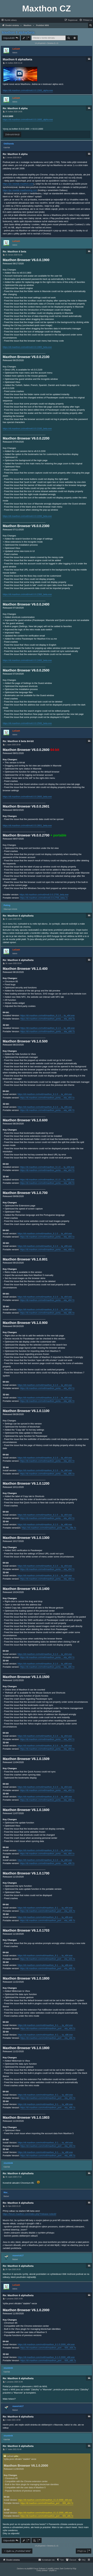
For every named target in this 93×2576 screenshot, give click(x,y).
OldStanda (9, 144)
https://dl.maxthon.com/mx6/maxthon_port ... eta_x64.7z (47, 1911)
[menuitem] (85, 20)
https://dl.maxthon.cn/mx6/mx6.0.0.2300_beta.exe (27, 594)
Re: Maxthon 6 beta (14, 251)
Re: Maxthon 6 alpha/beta (18, 915)
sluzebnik (8, 2163)
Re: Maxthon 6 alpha (15, 108)
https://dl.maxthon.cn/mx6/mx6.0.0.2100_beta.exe (27, 428)
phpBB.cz (53, 2570)
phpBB (29, 2569)
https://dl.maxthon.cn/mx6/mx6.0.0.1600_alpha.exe (28, 119)
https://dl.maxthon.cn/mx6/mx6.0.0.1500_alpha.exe (28, 90)
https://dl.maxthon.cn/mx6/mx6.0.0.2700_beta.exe (43, 894)
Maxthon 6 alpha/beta (18, 32)
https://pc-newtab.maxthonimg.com (20, 190)
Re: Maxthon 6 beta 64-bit (18, 741)
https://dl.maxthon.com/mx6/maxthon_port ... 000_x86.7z (48, 2360)
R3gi (74, 2569)
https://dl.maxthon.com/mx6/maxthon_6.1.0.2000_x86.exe (46, 2357)
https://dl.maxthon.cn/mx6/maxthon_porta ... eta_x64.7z (47, 1018)
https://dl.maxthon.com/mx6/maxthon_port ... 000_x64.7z (48, 2347)
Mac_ (6, 2192)
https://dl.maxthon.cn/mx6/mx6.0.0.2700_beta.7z (44, 897)
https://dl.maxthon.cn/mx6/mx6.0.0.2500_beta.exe (27, 723)
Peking (7, 905)
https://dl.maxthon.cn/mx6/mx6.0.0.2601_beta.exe (27, 825)
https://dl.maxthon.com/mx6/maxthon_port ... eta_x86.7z (47, 1920)
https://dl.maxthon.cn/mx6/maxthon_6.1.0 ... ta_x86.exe (47, 1028)
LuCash (16, 49)
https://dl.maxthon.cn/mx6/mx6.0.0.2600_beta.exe (27, 796)
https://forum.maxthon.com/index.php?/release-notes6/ (29, 2214)
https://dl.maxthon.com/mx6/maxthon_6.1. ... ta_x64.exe (45, 1907)
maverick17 (18, 2256)
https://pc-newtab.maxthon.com (18, 183)
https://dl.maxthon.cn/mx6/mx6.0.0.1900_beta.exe (27, 347)
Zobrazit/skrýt (12, 134)
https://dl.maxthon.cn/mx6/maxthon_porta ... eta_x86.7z (47, 1031)
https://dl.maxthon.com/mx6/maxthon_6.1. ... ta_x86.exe (45, 1917)
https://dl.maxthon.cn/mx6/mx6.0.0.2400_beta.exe (27, 660)
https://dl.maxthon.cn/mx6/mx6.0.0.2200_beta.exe (27, 516)
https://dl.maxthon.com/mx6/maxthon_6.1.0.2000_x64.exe (46, 2344)
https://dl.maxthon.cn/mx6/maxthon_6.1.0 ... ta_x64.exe (47, 1015)
